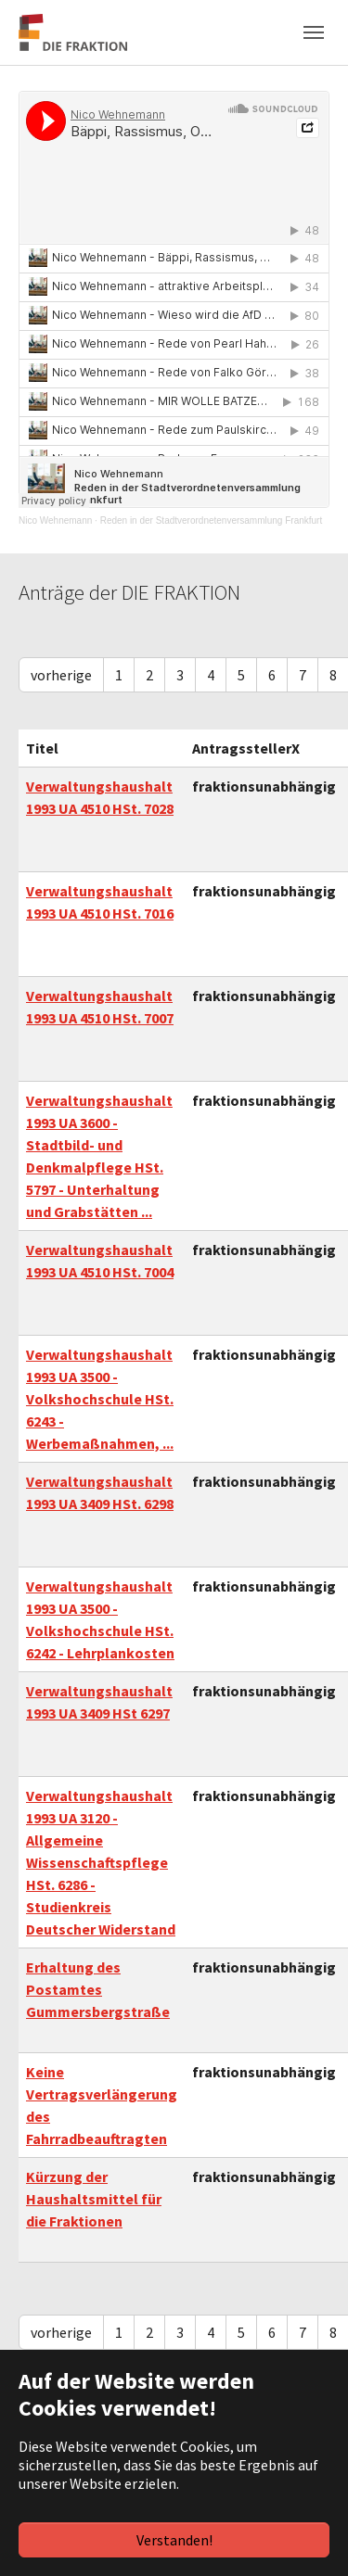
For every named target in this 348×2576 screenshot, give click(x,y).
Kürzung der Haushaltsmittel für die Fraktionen (93, 2198)
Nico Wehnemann (55, 520)
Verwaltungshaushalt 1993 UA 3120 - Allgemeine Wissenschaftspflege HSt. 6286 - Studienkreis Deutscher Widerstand (100, 1862)
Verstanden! (174, 2540)
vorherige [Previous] (61, 675)
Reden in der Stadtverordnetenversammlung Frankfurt (211, 520)
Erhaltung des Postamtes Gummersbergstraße (98, 1989)
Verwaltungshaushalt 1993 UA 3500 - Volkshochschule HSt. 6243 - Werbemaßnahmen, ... (100, 1399)
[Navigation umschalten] (313, 32)
